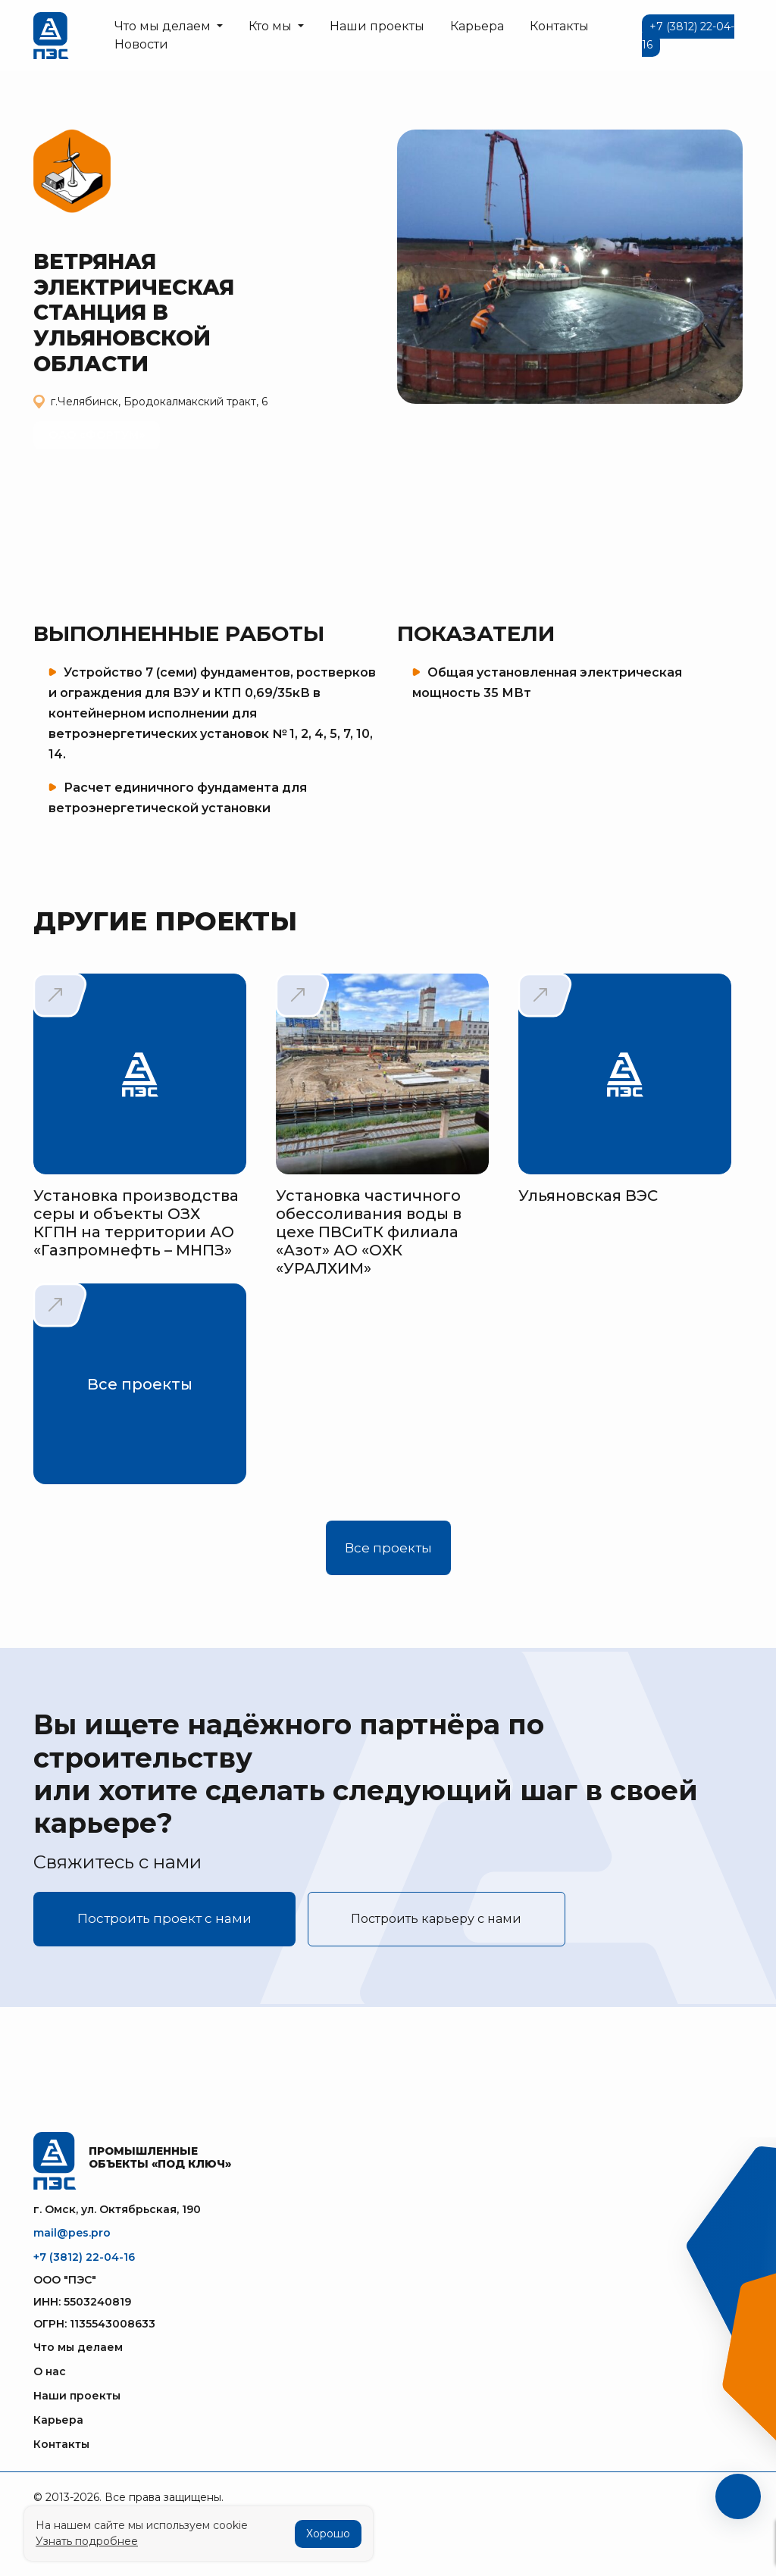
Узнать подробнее (87, 2541)
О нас (49, 2371)
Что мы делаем (78, 2347)
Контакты (559, 26)
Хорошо (328, 2533)
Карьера (477, 26)
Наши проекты (377, 26)
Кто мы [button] (272, 26)
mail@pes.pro (72, 2233)
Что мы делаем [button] (164, 26)
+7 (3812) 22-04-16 (84, 2257)
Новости (141, 44)
